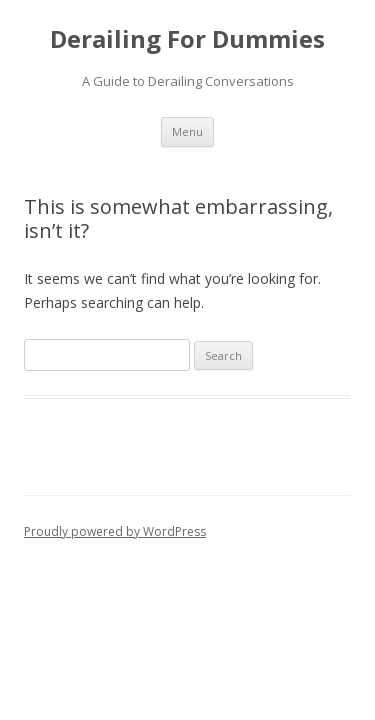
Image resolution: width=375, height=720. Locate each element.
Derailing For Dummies (187, 39)
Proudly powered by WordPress (115, 531)
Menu (187, 131)
